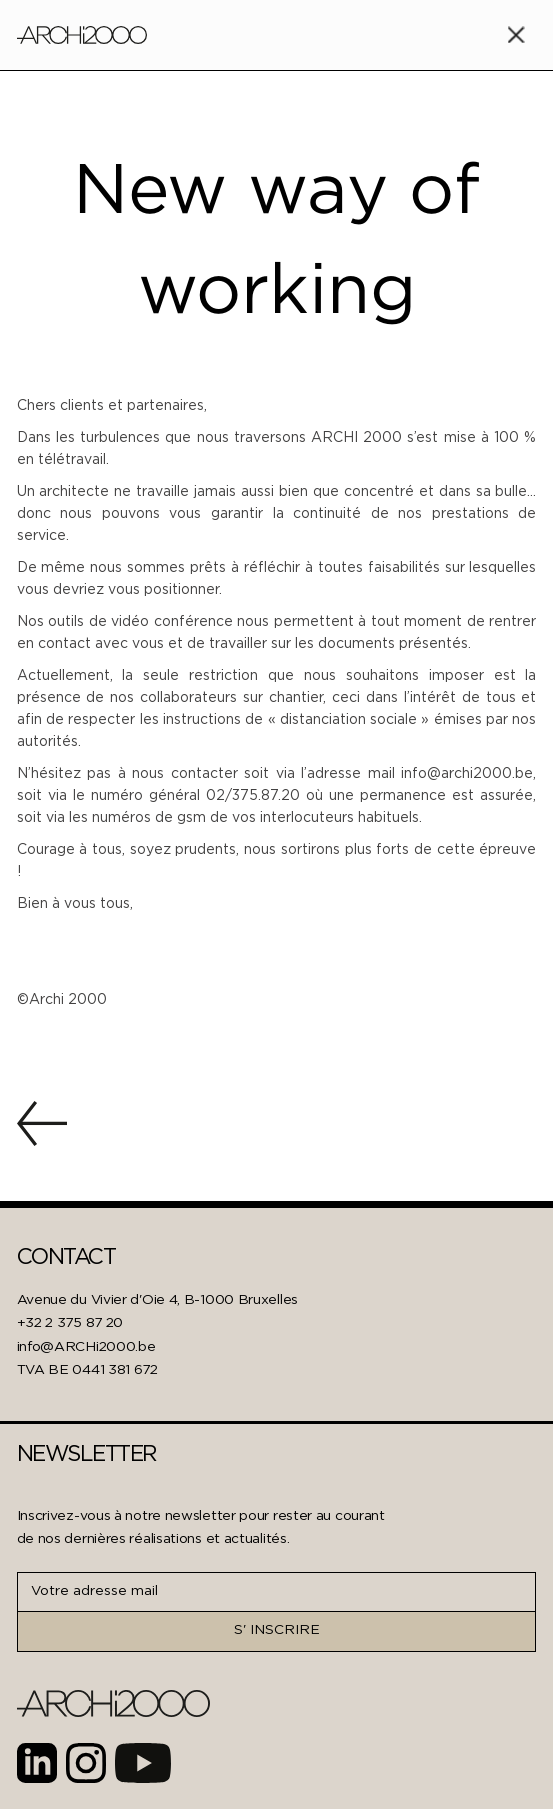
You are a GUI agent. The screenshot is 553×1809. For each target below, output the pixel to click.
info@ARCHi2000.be (86, 1347)
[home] (82, 35)
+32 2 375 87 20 (70, 1323)
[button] (516, 35)
